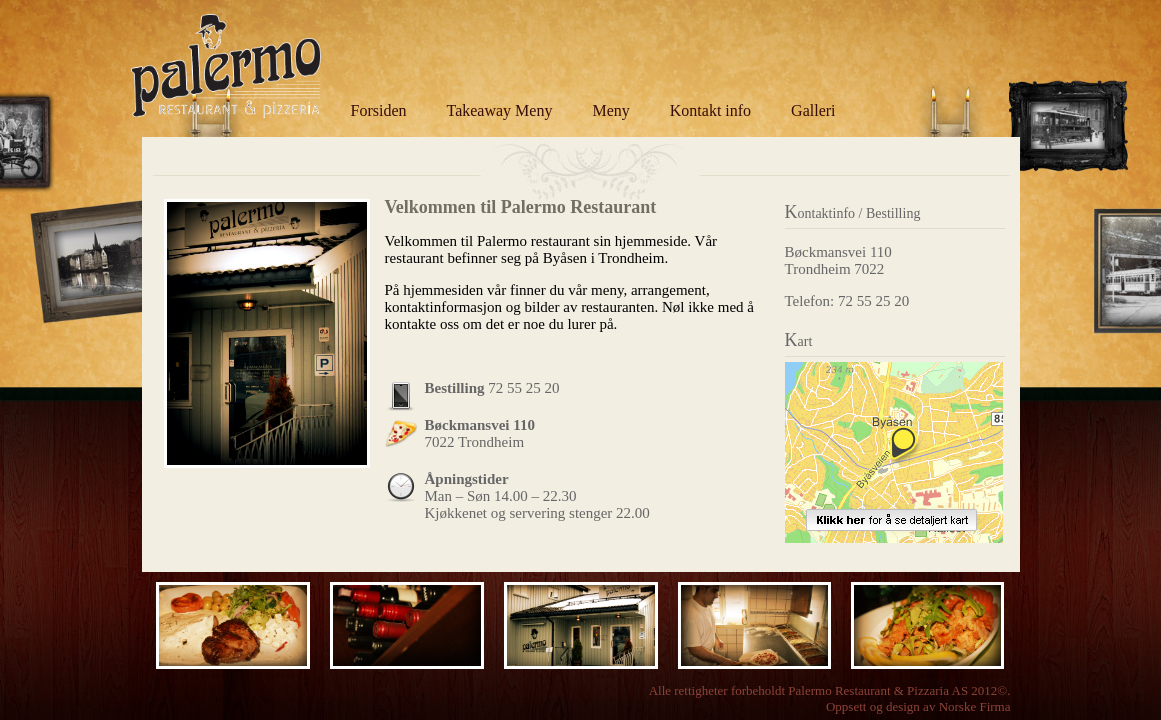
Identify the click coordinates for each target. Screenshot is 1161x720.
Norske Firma (975, 706)
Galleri (813, 110)
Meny (610, 110)
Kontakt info (710, 110)
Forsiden (379, 110)
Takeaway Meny (500, 110)
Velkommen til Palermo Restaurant (521, 207)
